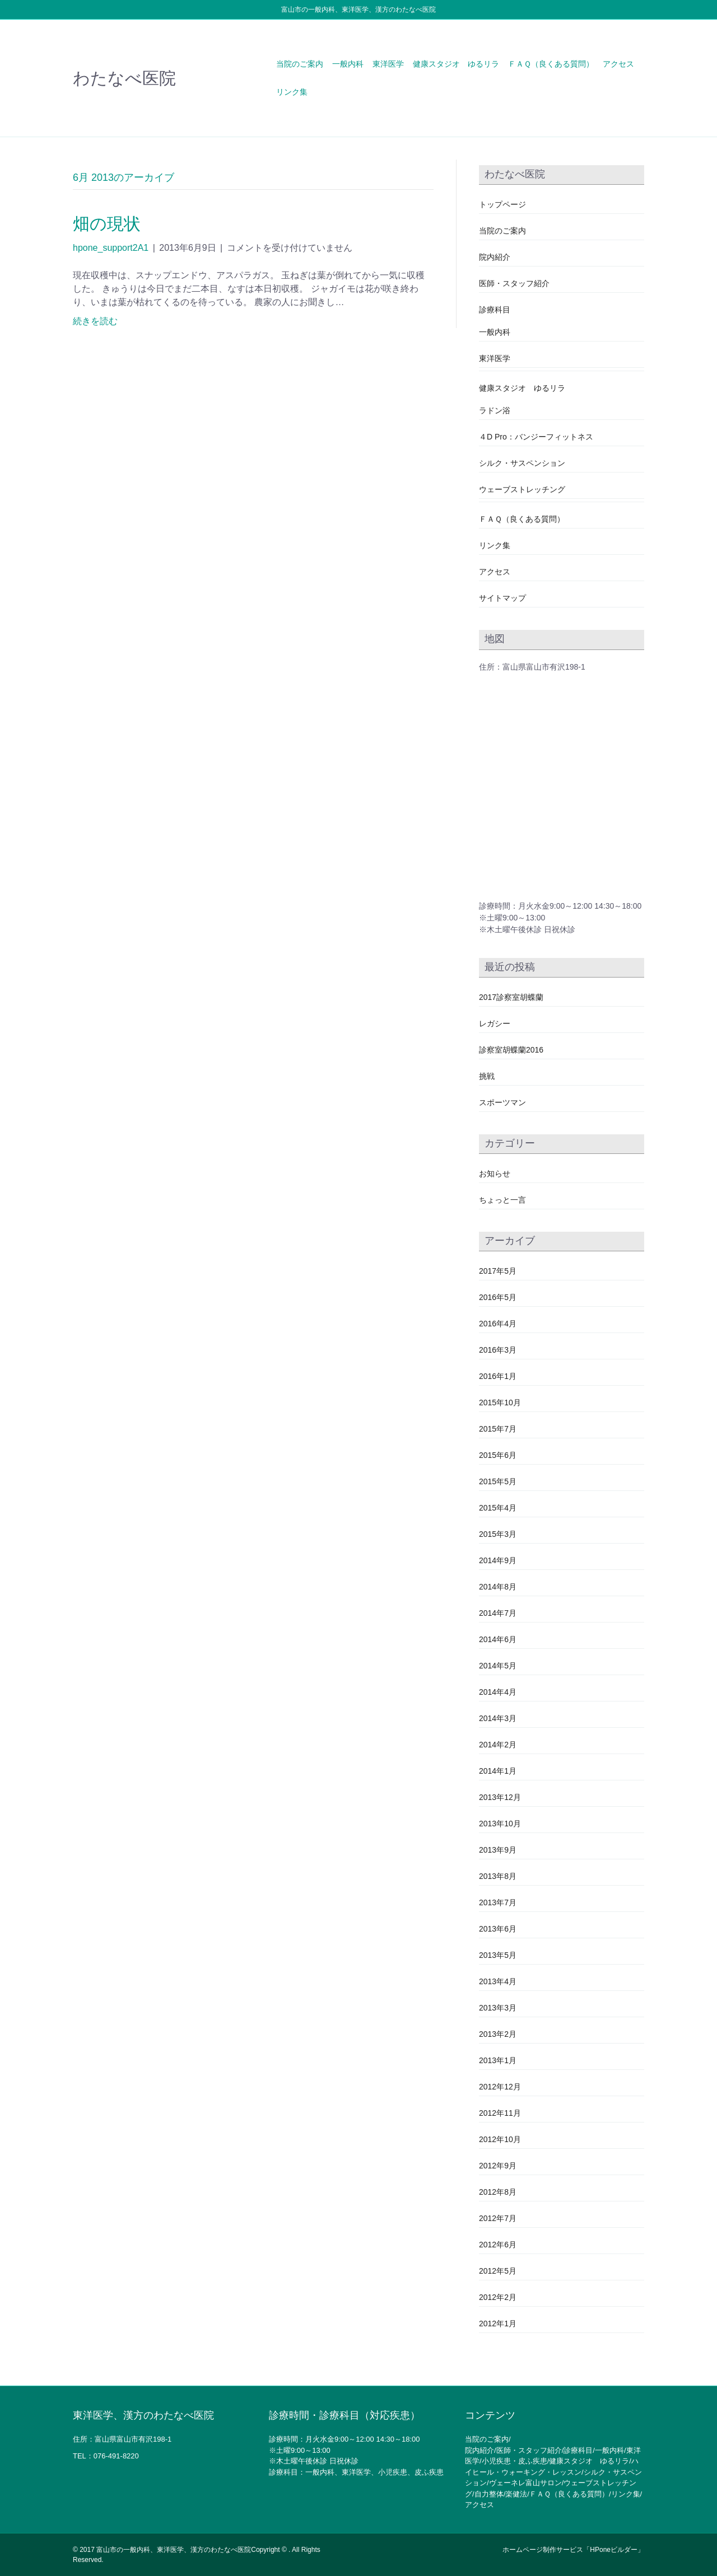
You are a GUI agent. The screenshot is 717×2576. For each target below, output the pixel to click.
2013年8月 (497, 1876)
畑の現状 (107, 223)
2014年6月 (497, 1639)
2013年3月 (497, 2007)
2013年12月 (500, 1797)
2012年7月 (497, 2218)
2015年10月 (500, 1402)
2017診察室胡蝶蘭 (511, 997)
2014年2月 (497, 1744)
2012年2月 (497, 2297)
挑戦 (487, 1076)
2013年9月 (497, 1849)
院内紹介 (494, 257)
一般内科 (348, 63)
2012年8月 (497, 2191)
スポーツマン (502, 1102)
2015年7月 (497, 1428)
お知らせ (494, 1173)
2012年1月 (497, 2323)
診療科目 (494, 309)
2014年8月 (497, 1586)
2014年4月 (497, 1691)
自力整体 (489, 2494)
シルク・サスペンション (522, 463)
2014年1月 (497, 1770)
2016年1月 (497, 1376)
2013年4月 (497, 1981)
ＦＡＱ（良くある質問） (551, 63)
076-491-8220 (116, 2456)
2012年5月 (497, 2270)
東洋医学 (388, 63)
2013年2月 (497, 2034)
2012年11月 (500, 2113)
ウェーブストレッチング (522, 489)
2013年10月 (500, 1823)
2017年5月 (497, 1270)
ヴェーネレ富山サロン (525, 2483)
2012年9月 (497, 2165)
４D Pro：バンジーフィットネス (536, 436)
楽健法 (516, 2494)
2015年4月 (497, 1507)
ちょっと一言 (502, 1199)
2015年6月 (497, 1455)
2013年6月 (497, 1928)
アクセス (618, 63)
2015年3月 (497, 1534)
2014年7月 (497, 1613)
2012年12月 (500, 2086)
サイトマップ (502, 597)
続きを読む (95, 321)
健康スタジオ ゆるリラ (456, 63)
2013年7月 (497, 1902)
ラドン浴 (494, 410)
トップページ (502, 204)
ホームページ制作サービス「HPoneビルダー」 (573, 2550)
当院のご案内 (299, 63)
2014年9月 (497, 1560)
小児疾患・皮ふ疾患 (514, 2461)
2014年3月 (497, 1718)
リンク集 (292, 91)
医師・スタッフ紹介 (514, 283)
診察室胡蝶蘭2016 (511, 1049)
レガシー (494, 1023)
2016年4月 (497, 1323)
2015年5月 (497, 1481)
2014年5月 (497, 1665)
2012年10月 (500, 2139)
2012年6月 (497, 2244)
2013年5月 (497, 1955)
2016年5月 (497, 1297)
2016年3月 (497, 1349)
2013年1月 (497, 2060)
